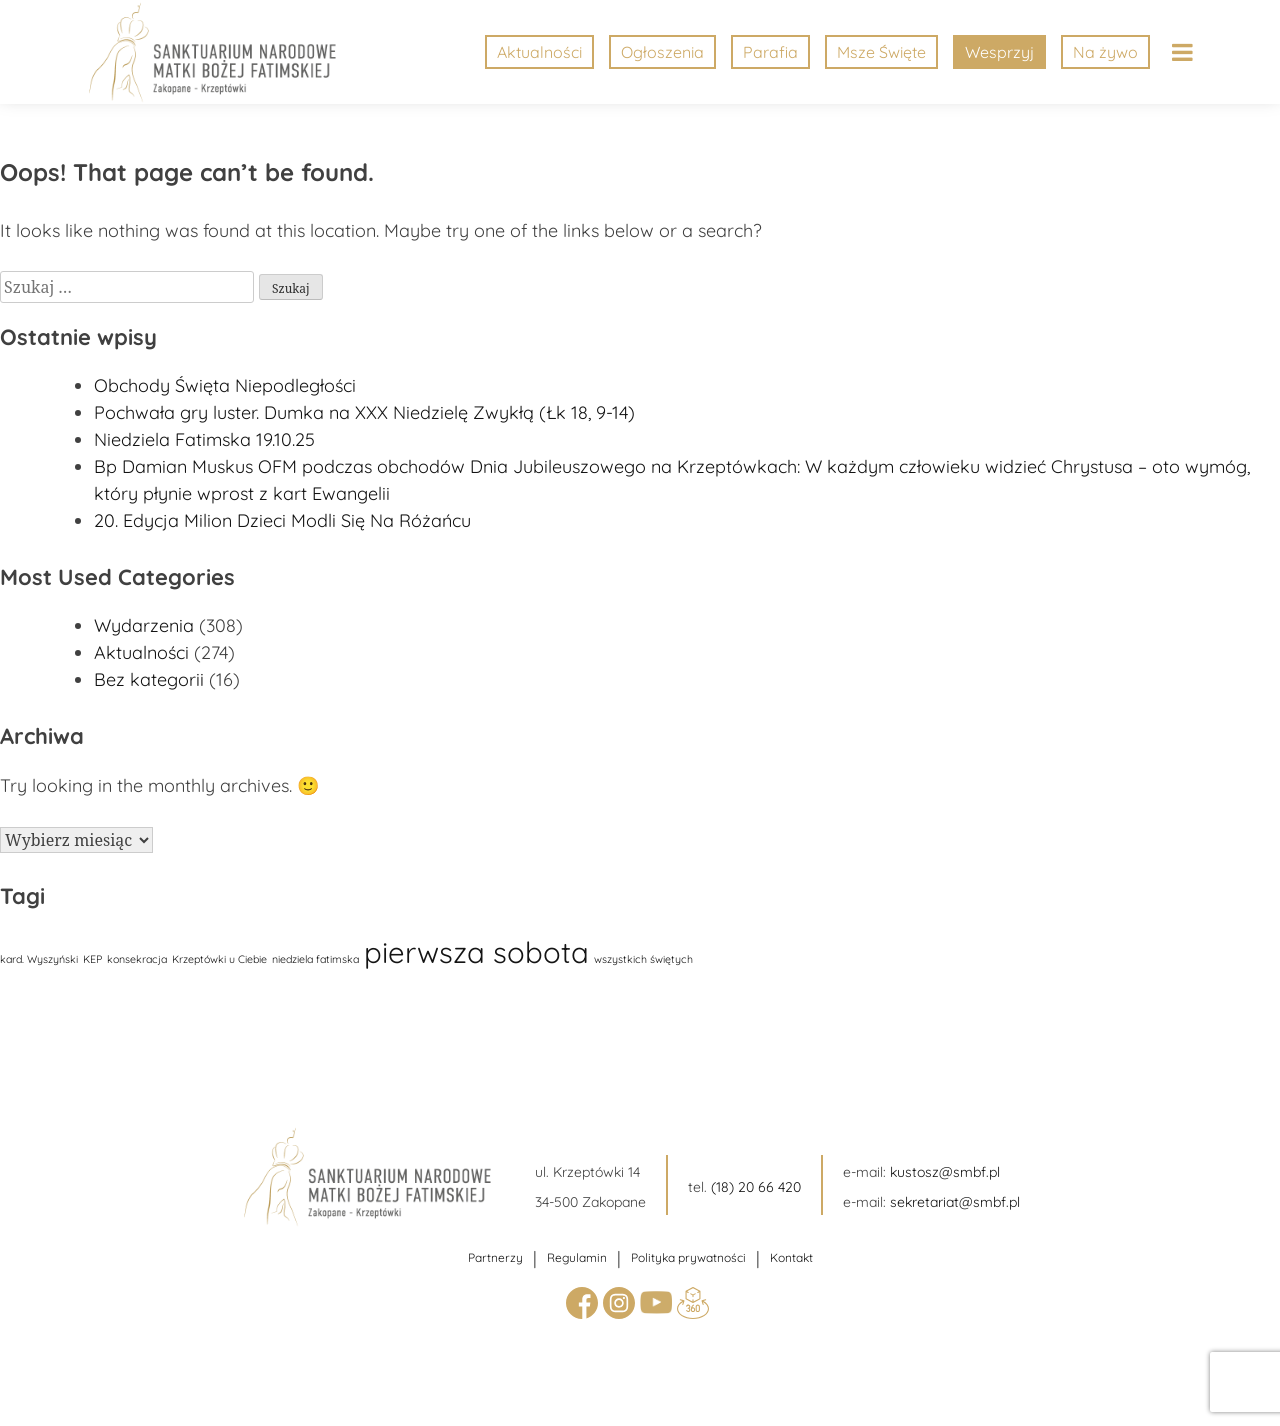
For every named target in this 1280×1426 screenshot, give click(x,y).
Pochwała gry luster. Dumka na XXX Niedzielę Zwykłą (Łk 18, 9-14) (364, 412)
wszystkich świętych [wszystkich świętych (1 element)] (643, 959)
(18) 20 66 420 (756, 1187)
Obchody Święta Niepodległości (225, 385)
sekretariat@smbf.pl (955, 1202)
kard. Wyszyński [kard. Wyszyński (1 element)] (39, 959)
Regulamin (577, 1257)
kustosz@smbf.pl (945, 1172)
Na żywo (1105, 52)
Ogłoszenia (662, 52)
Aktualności (539, 52)
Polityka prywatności (688, 1257)
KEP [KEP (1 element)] (92, 959)
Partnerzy (495, 1257)
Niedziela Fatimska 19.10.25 (204, 439)
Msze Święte (881, 52)
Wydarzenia (144, 625)
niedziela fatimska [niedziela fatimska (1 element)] (315, 959)
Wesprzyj (999, 52)
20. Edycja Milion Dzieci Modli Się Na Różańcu (282, 520)
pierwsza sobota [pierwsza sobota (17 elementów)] (476, 952)
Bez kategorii (149, 679)
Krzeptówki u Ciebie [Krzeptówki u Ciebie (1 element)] (219, 959)
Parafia (770, 52)
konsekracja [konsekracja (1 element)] (137, 959)
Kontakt (791, 1257)
